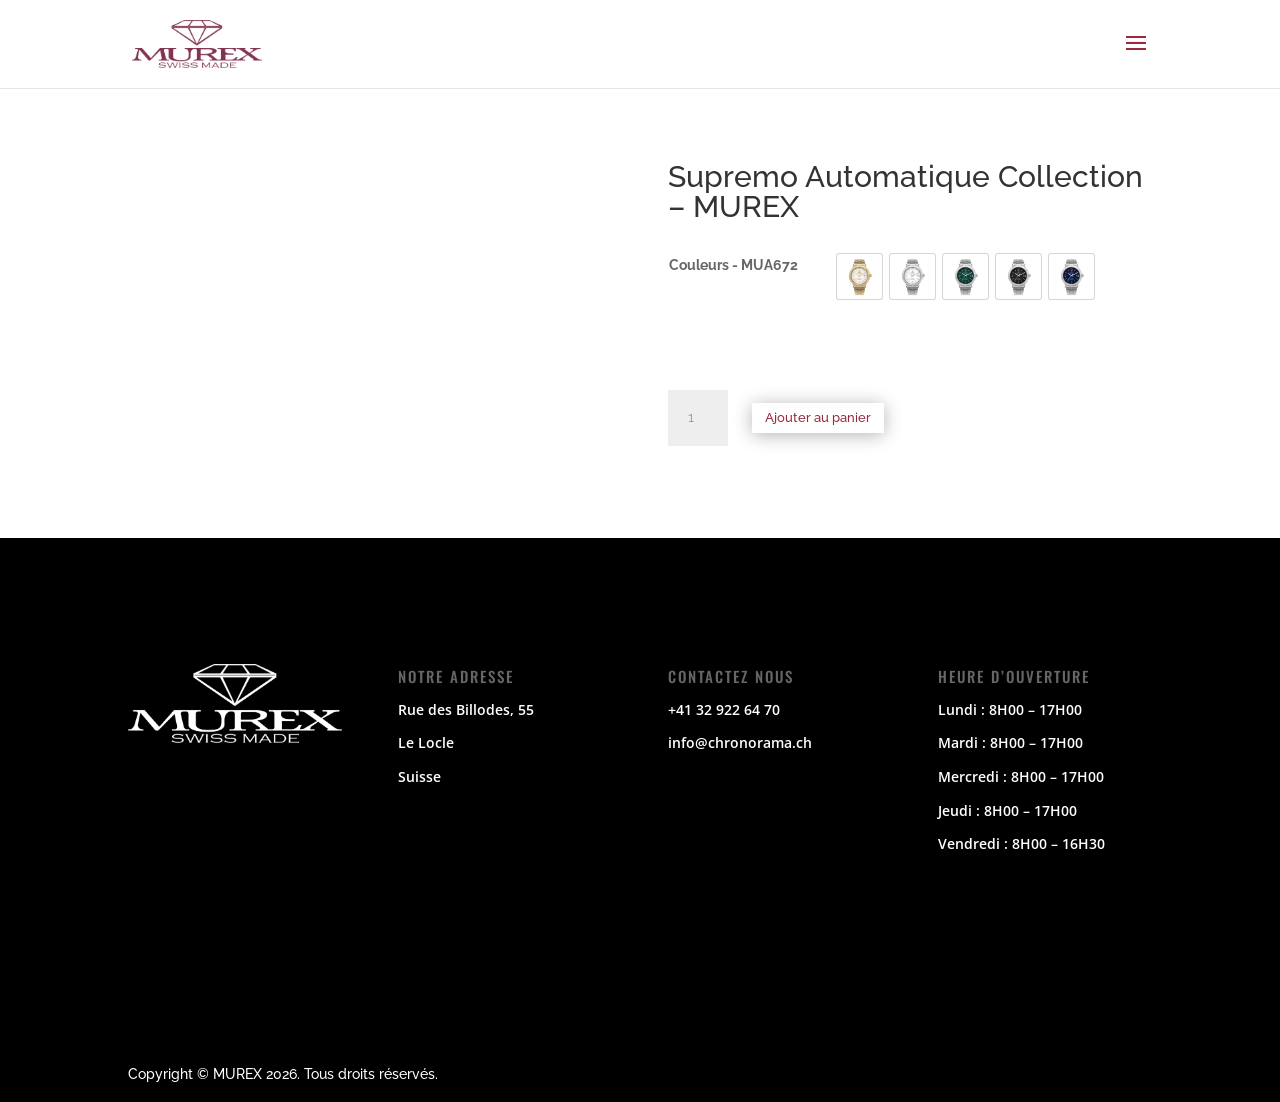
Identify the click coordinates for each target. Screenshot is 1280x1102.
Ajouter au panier (818, 417)
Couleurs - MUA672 (733, 265)
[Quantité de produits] (698, 418)
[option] (859, 276)
